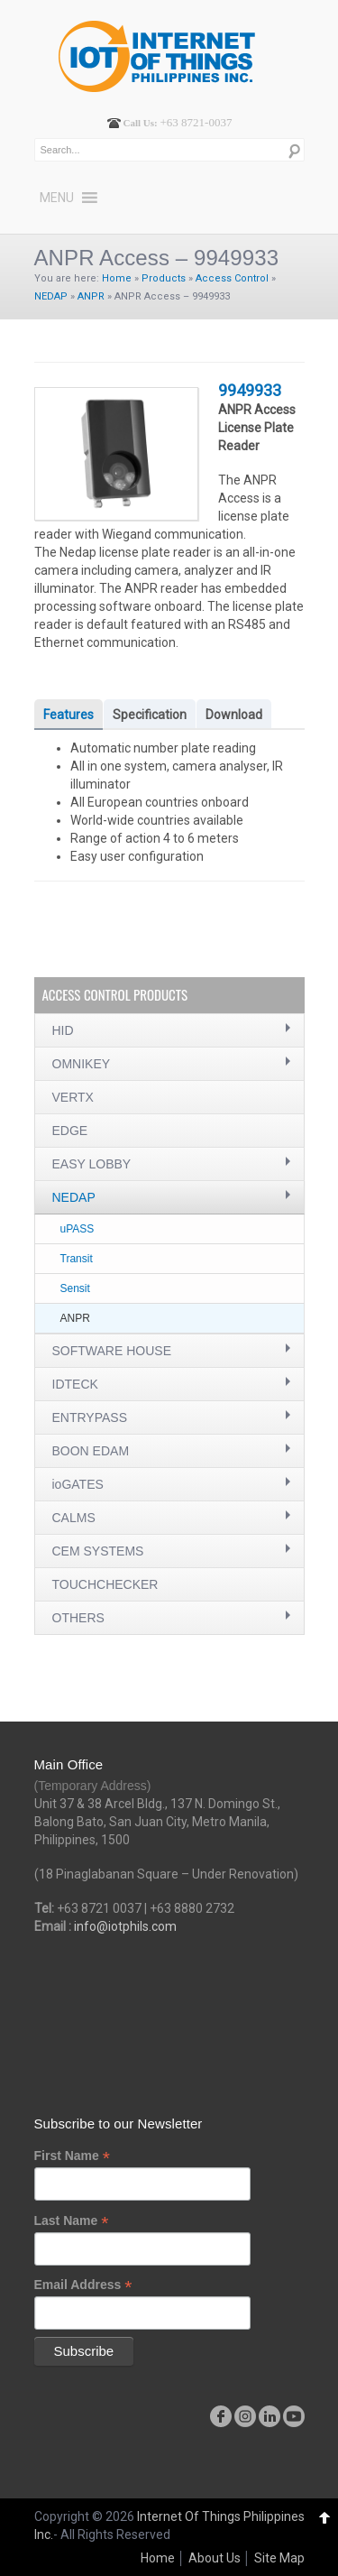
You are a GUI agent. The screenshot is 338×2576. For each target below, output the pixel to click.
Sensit (75, 1288)
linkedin (269, 2416)
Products (164, 278)
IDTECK (75, 1384)
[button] (57, 198)
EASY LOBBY (92, 1164)
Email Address (83, 2285)
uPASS (77, 1229)
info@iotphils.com (125, 1926)
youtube (294, 2416)
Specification (150, 714)
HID (63, 1030)
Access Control (232, 278)
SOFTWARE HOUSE (112, 1350)
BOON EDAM (91, 1451)
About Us (214, 2558)
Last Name (71, 2221)
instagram (245, 2416)
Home (117, 278)
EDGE (70, 1130)
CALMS (74, 1517)
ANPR (91, 296)
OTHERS (78, 1618)
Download (234, 714)
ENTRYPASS (90, 1417)
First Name (72, 2156)
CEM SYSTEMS (98, 1551)
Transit (76, 1258)
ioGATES (78, 1484)
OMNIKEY (81, 1064)
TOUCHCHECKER (105, 1584)
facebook (221, 2416)
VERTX (73, 1097)
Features (68, 714)
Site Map (279, 2558)
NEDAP (51, 296)
